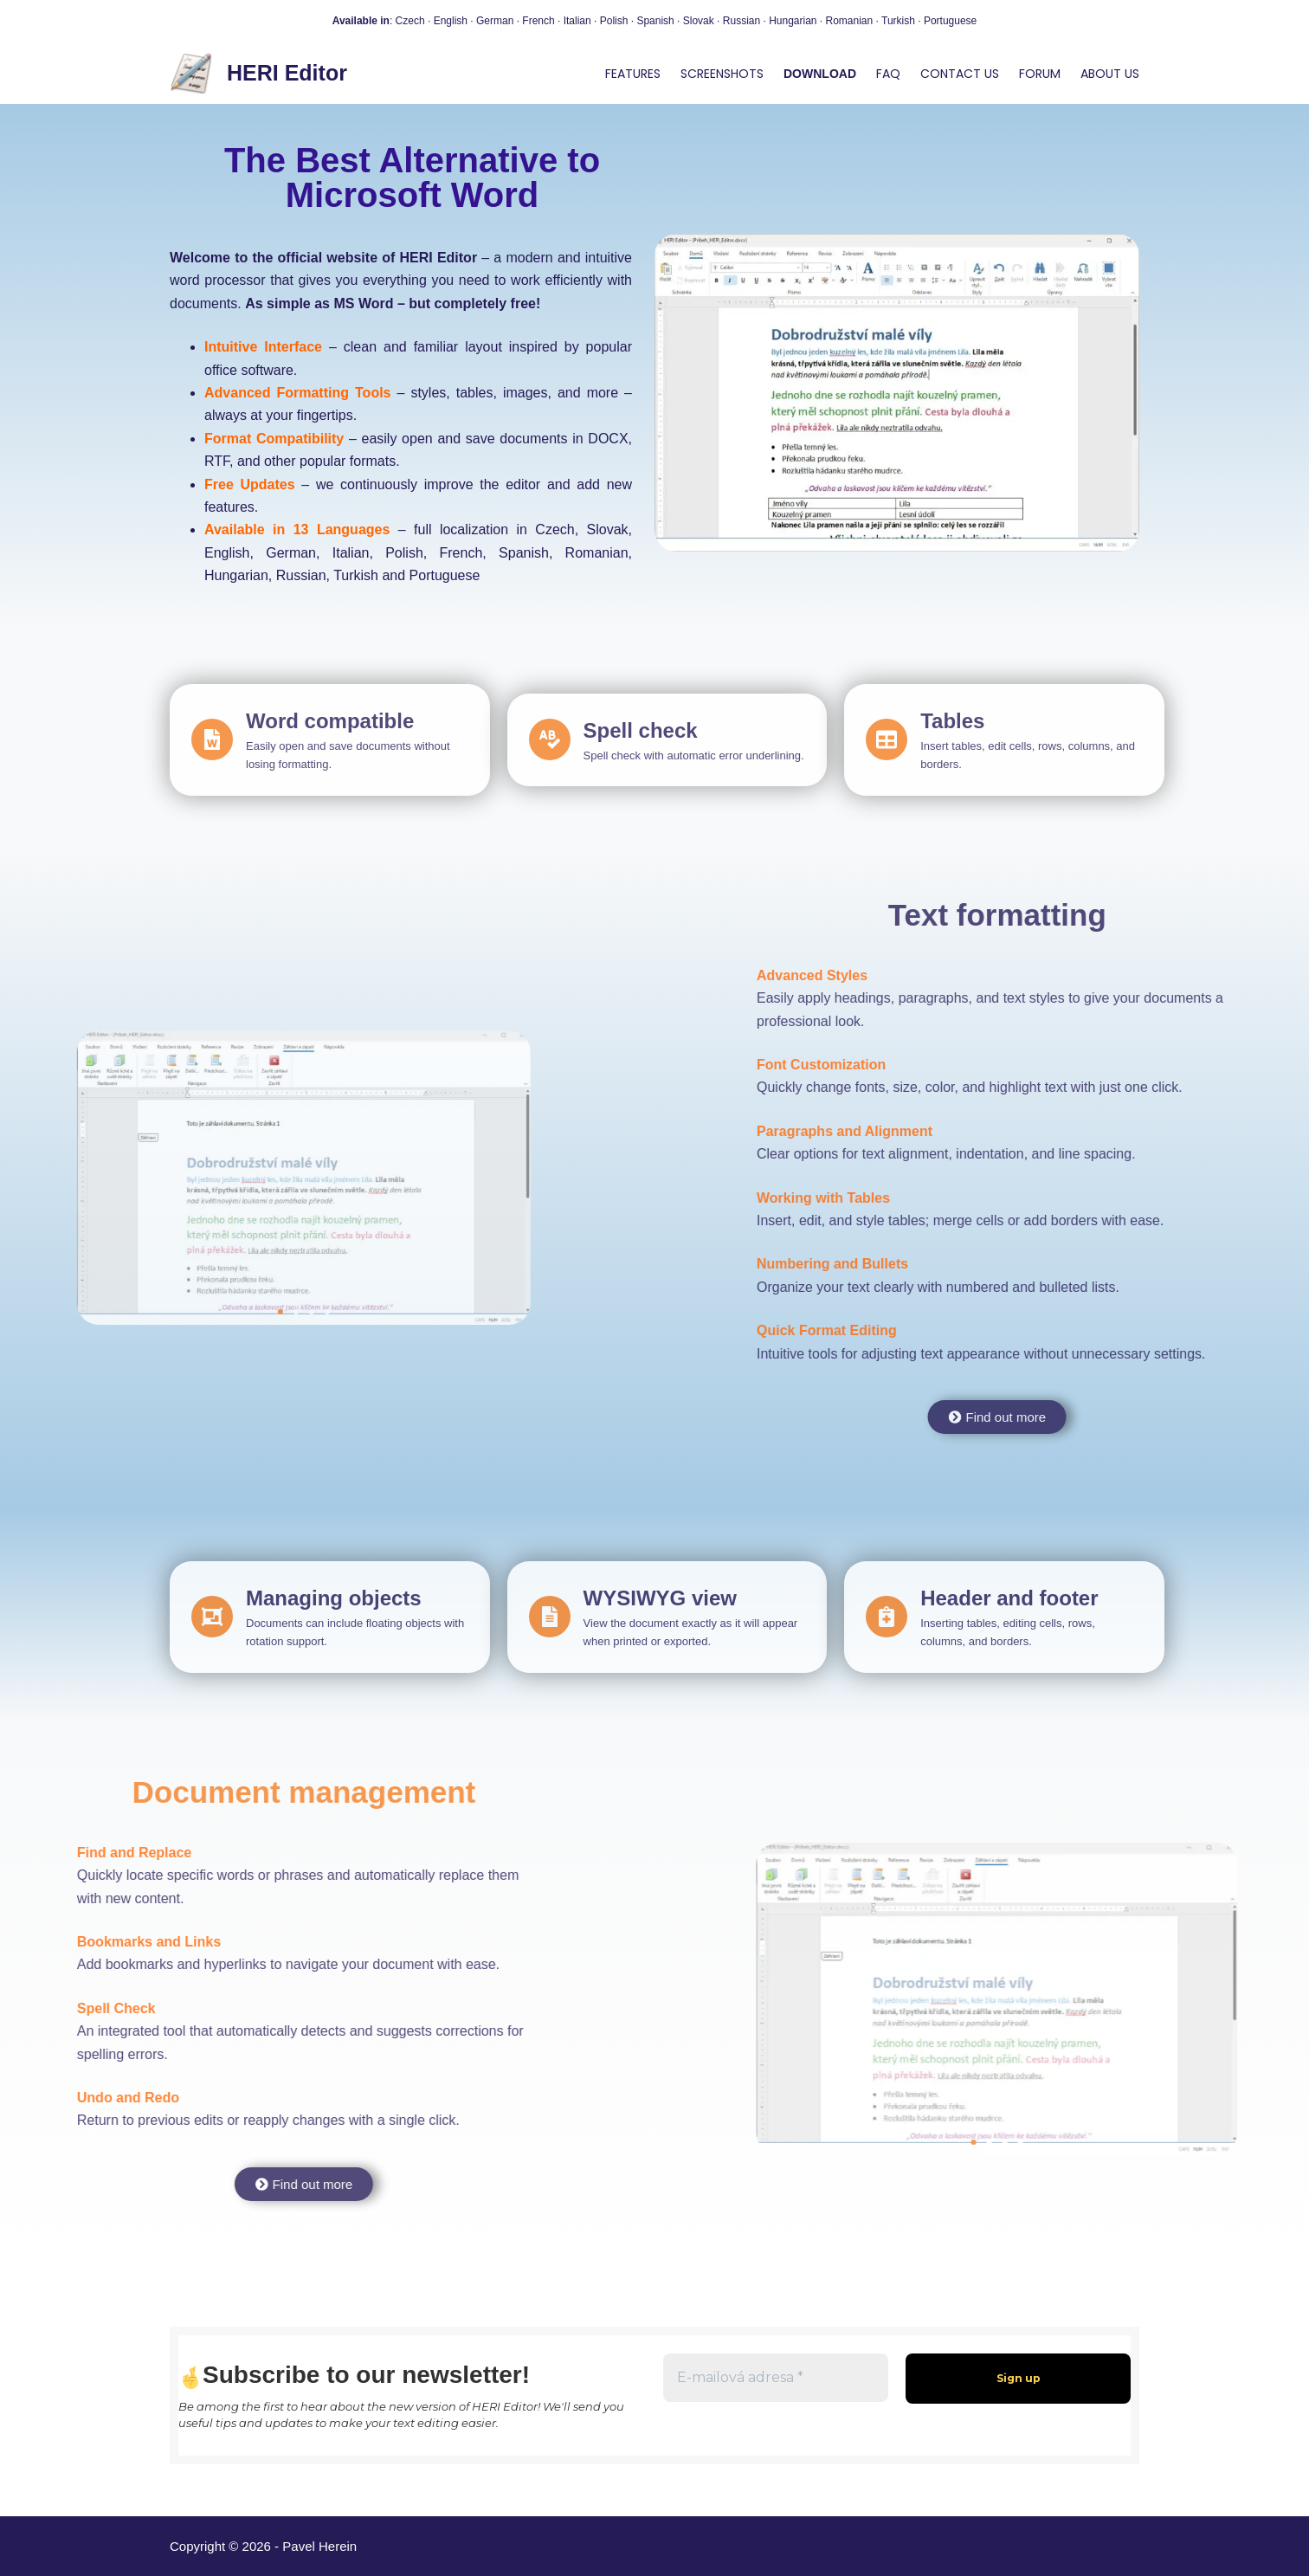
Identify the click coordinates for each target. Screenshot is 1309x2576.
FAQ (888, 73)
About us (1109, 73)
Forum (1040, 73)
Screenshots (722, 73)
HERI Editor (287, 73)
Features (633, 73)
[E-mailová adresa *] (775, 2377)
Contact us (959, 73)
